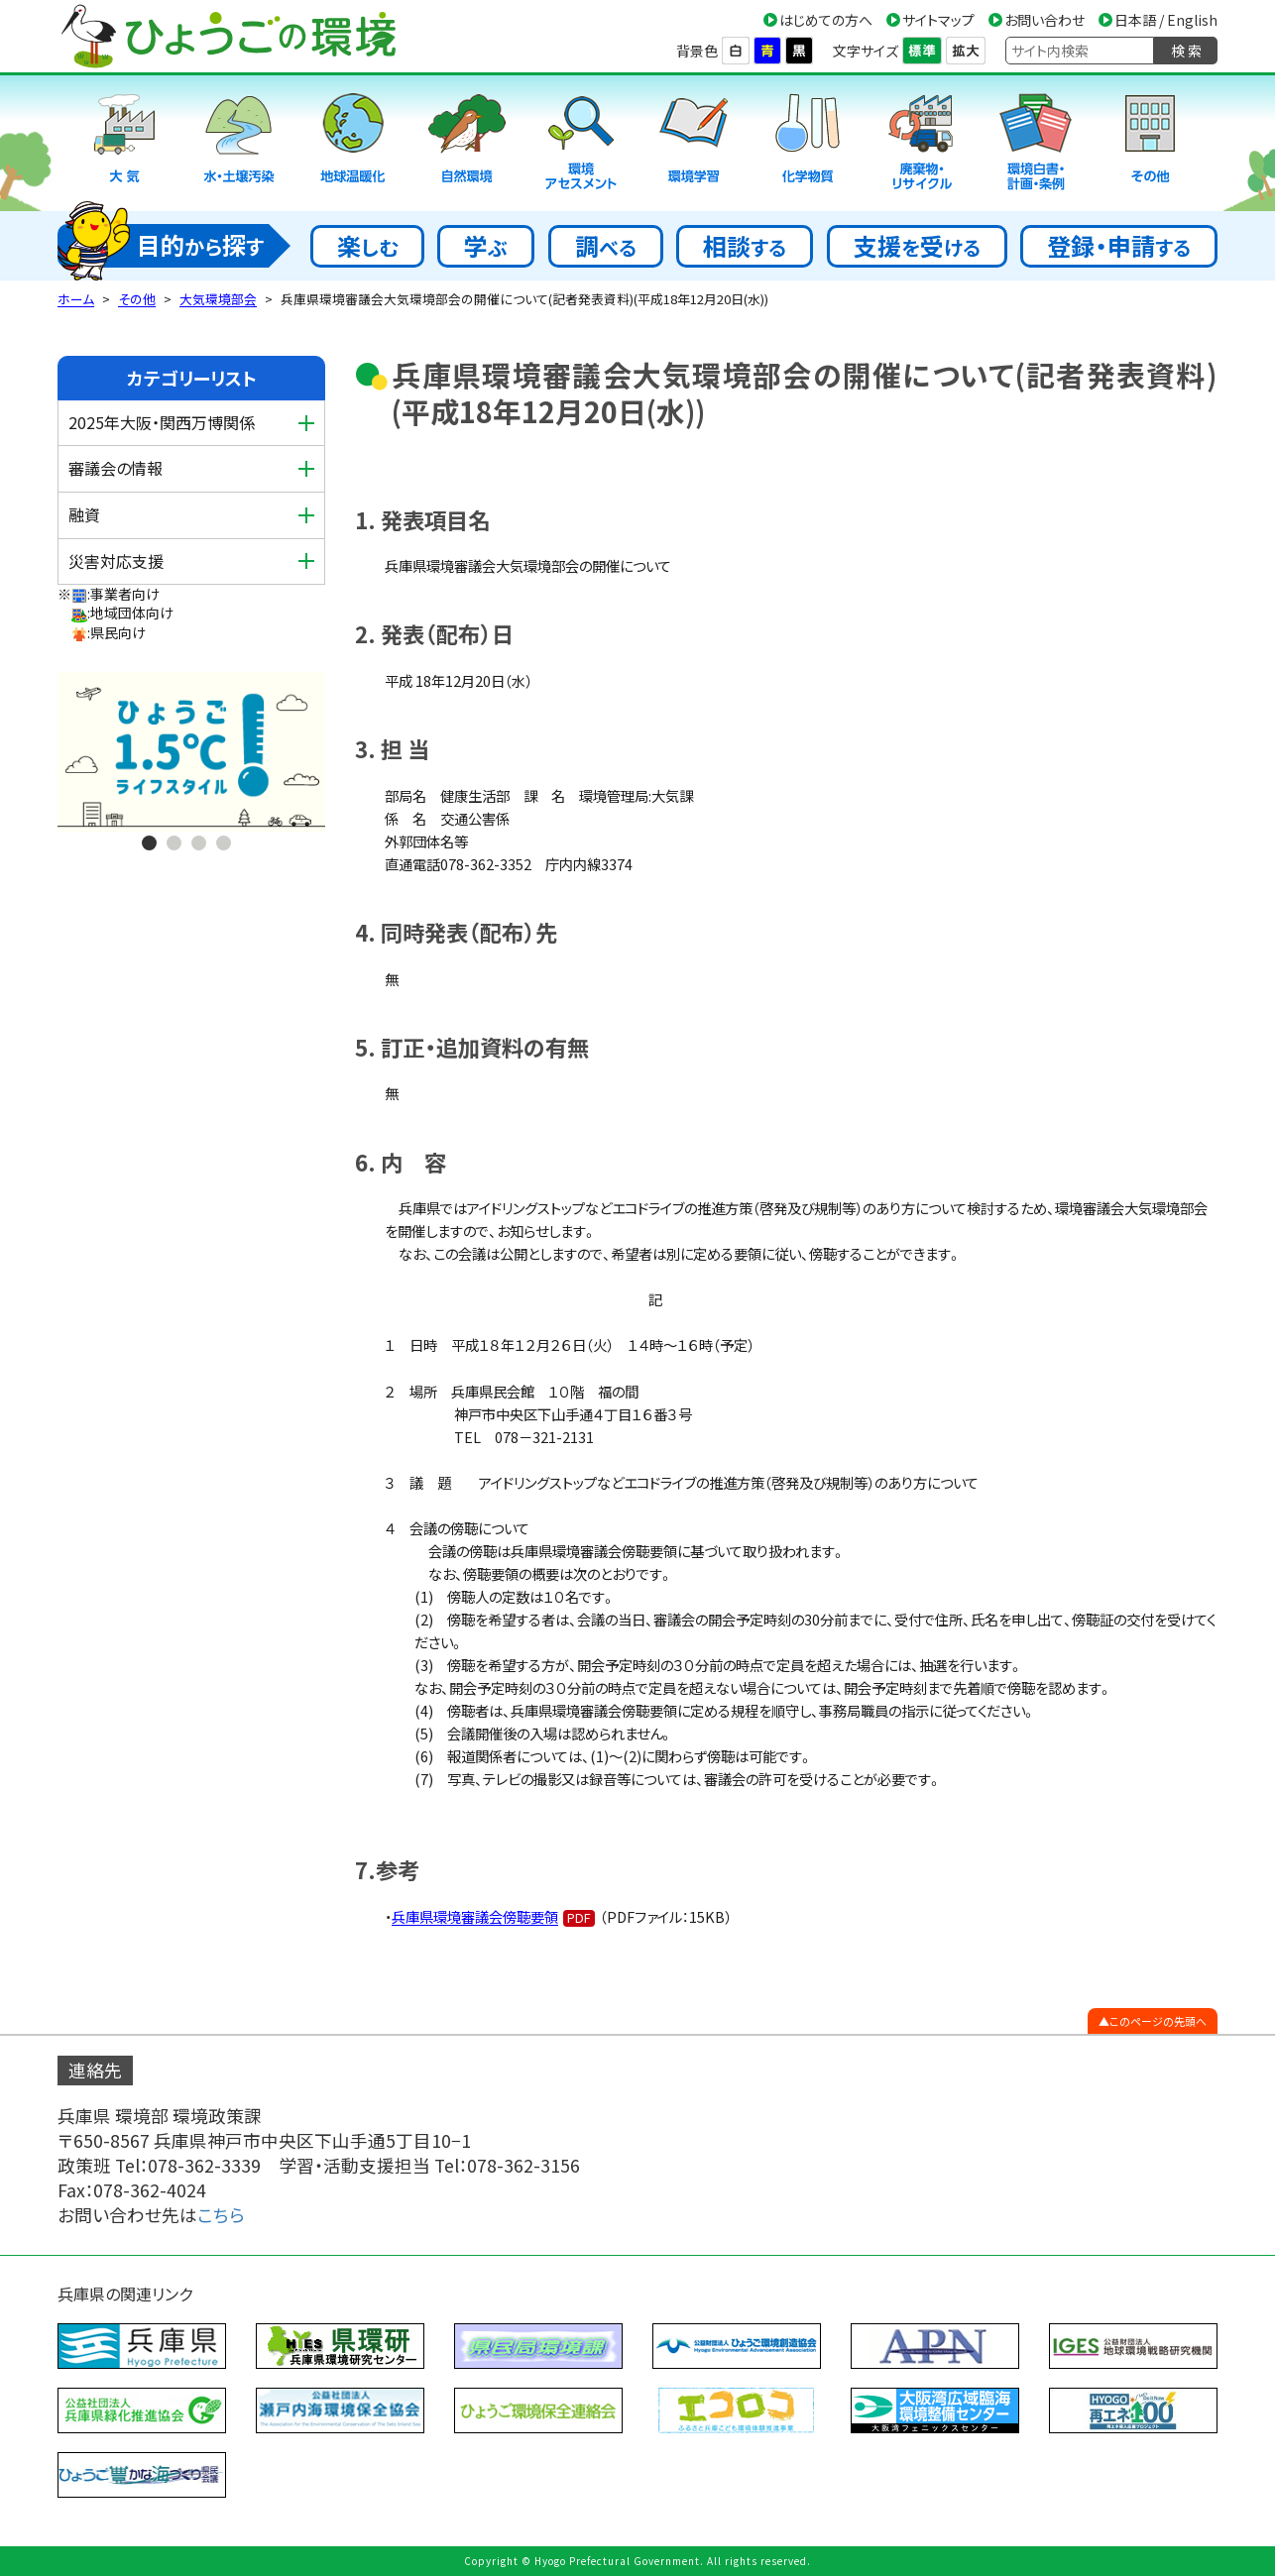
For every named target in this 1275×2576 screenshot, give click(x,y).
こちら (221, 2214)
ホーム (76, 298)
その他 (137, 298)
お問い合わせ (1044, 20)
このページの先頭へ (1158, 2021)
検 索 (1186, 50)
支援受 (917, 245)
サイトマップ (938, 20)
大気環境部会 (218, 298)
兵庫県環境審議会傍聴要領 (475, 1916)
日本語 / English (1165, 20)
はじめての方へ (825, 20)
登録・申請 (1119, 245)
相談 (744, 245)
